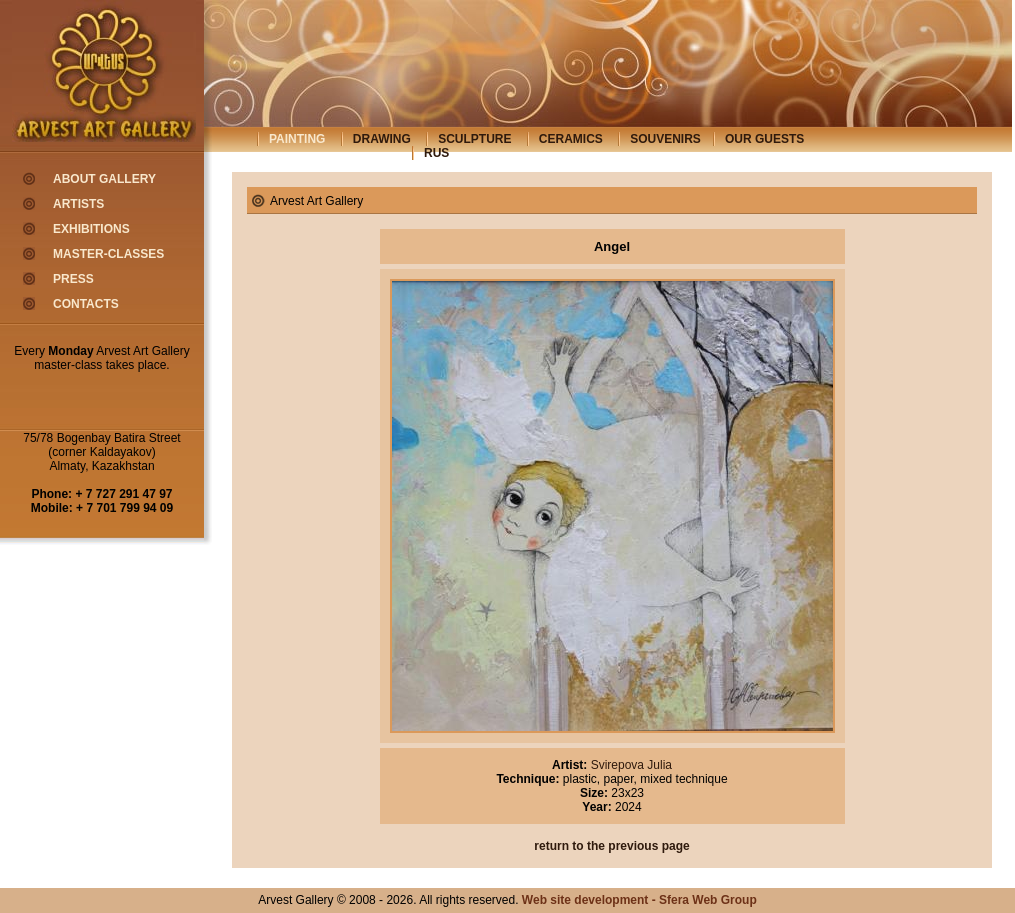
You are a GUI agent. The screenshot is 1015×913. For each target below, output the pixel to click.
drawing (382, 139)
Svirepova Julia (629, 765)
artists (78, 204)
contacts (86, 304)
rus (436, 153)
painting (297, 139)
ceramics (571, 139)
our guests (764, 139)
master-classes (108, 254)
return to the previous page (611, 846)
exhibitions (91, 229)
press (73, 279)
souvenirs (665, 139)
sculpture (474, 139)
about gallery (104, 179)
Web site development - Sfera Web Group (639, 900)
